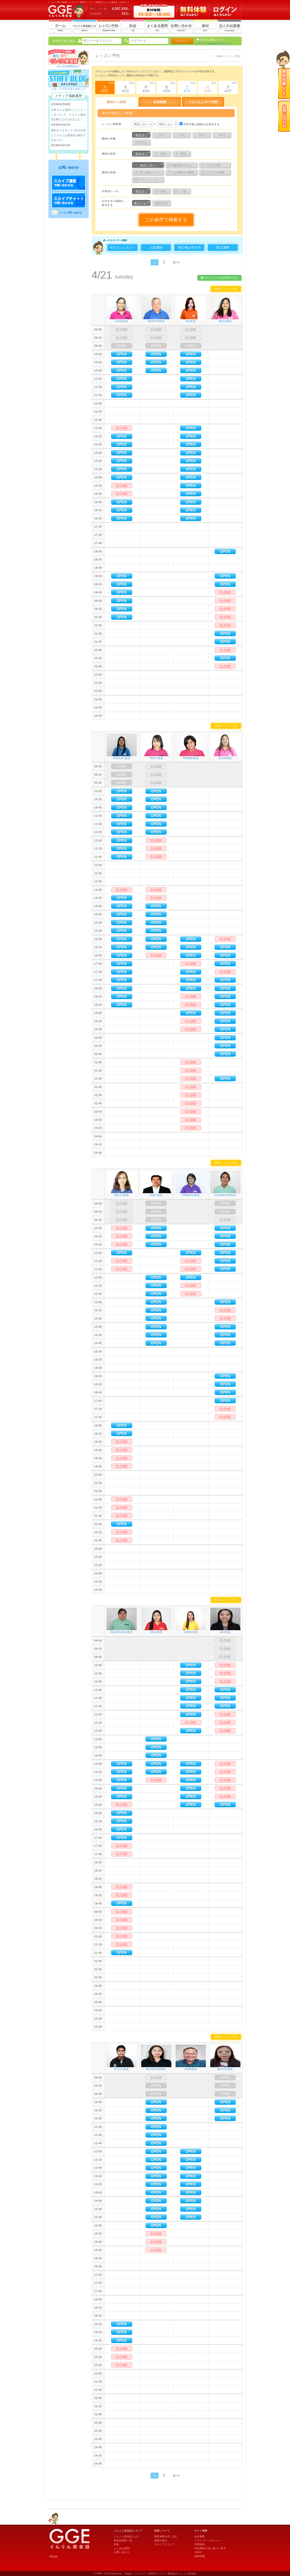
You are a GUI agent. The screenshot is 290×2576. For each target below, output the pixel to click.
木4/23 (145, 87)
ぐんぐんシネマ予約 (203, 102)
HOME (219, 56)
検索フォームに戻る (226, 288)
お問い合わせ (121, 2552)
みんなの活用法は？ (68, 65)
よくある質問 (121, 2548)
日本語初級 (162, 191)
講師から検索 (116, 102)
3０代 (202, 135)
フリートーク (148, 180)
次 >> (176, 262)
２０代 (182, 135)
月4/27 (228, 87)
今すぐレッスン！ (122, 247)
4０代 (222, 135)
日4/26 (207, 87)
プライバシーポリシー (207, 2540)
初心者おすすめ (189, 247)
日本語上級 (182, 191)
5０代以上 (142, 142)
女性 (162, 154)
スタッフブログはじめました (68, 87)
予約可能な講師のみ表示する (199, 124)
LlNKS (198, 2552)
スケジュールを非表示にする (219, 277)
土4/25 (186, 87)
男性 (182, 154)
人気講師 (155, 247)
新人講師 (222, 247)
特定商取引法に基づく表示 (210, 2548)
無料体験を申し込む (166, 2536)
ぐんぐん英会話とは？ (127, 2536)
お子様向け (182, 172)
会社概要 (199, 2536)
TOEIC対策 (215, 165)
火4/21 (104, 87)
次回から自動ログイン (212, 39)
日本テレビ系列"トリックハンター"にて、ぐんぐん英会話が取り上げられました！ (68, 114)
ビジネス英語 (215, 172)
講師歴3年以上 (182, 165)
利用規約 (199, 2544)
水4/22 (125, 87)
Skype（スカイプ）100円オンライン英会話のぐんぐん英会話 (161, 2573)
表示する (162, 203)
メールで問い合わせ (70, 212)
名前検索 (159, 102)
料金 (116, 2544)
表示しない (142, 203)
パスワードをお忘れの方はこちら (214, 43)
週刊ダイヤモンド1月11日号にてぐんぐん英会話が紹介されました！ (68, 135)
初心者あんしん (148, 172)
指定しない (148, 165)
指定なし (142, 135)
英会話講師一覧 (123, 2540)
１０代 (162, 135)
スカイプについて (164, 2544)
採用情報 (199, 2556)
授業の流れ (160, 2540)
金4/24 (166, 87)
